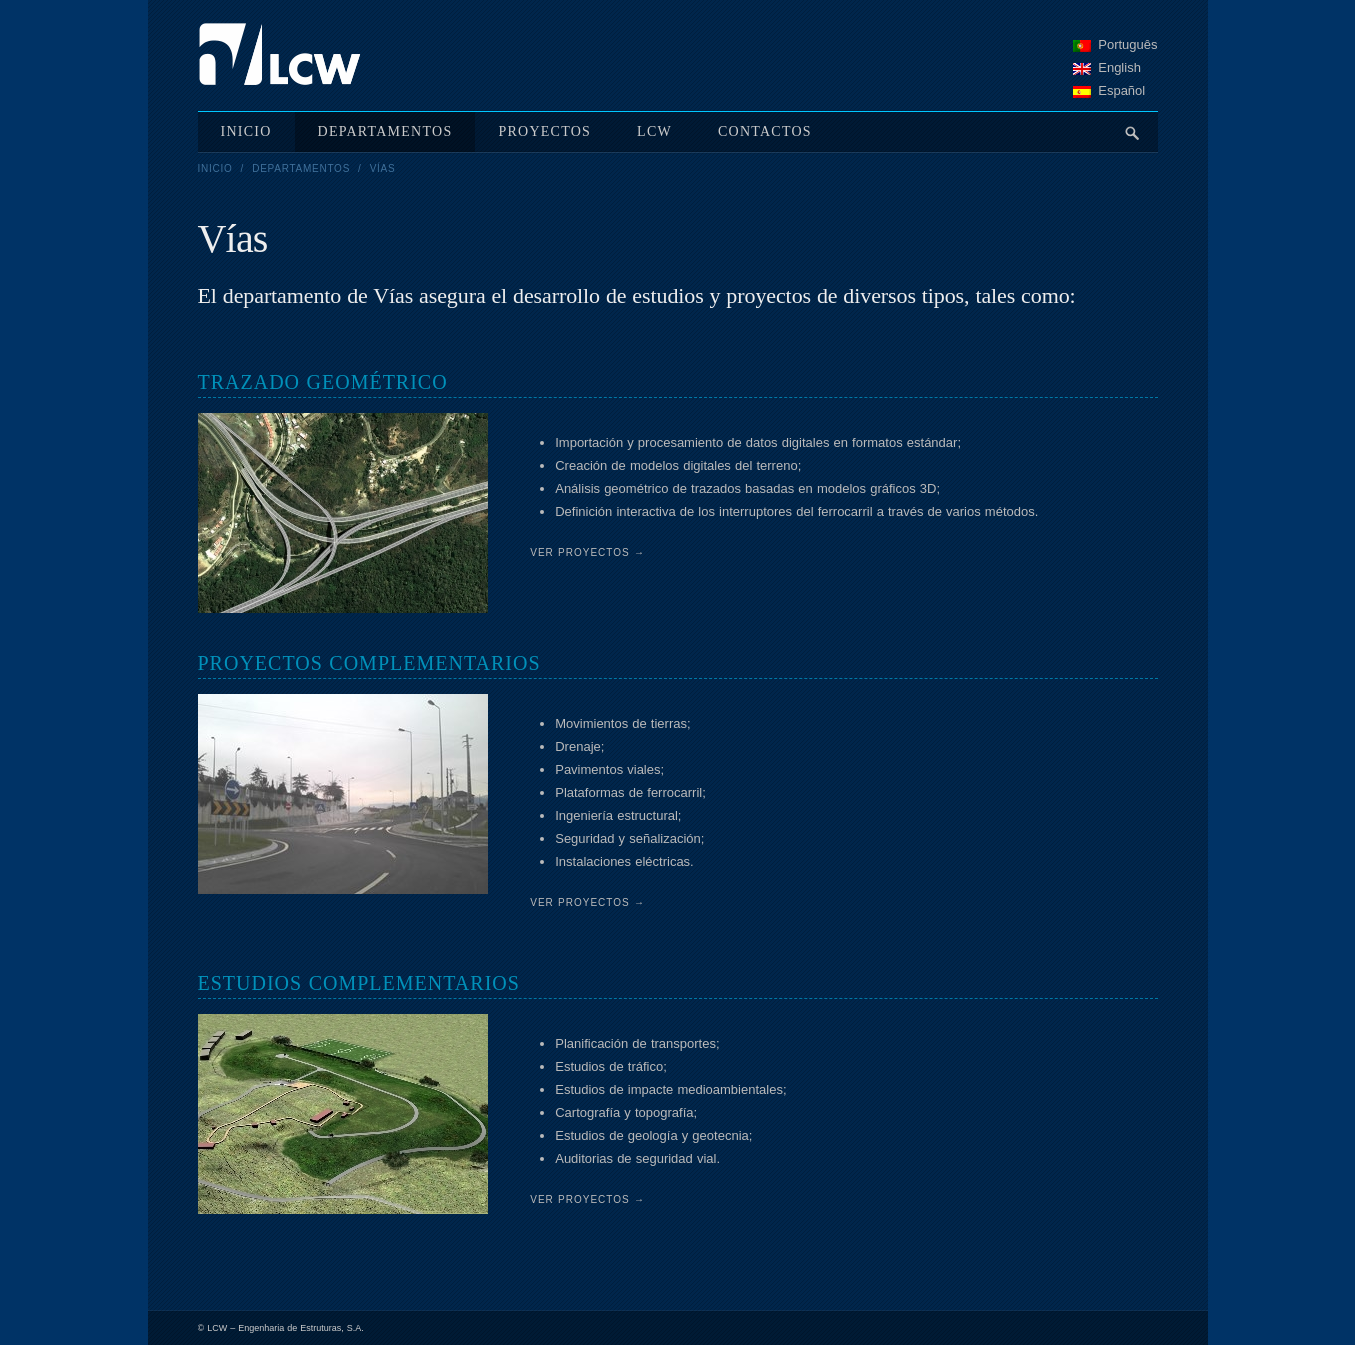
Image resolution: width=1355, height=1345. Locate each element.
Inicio (215, 168)
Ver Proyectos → (587, 552)
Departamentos (301, 168)
